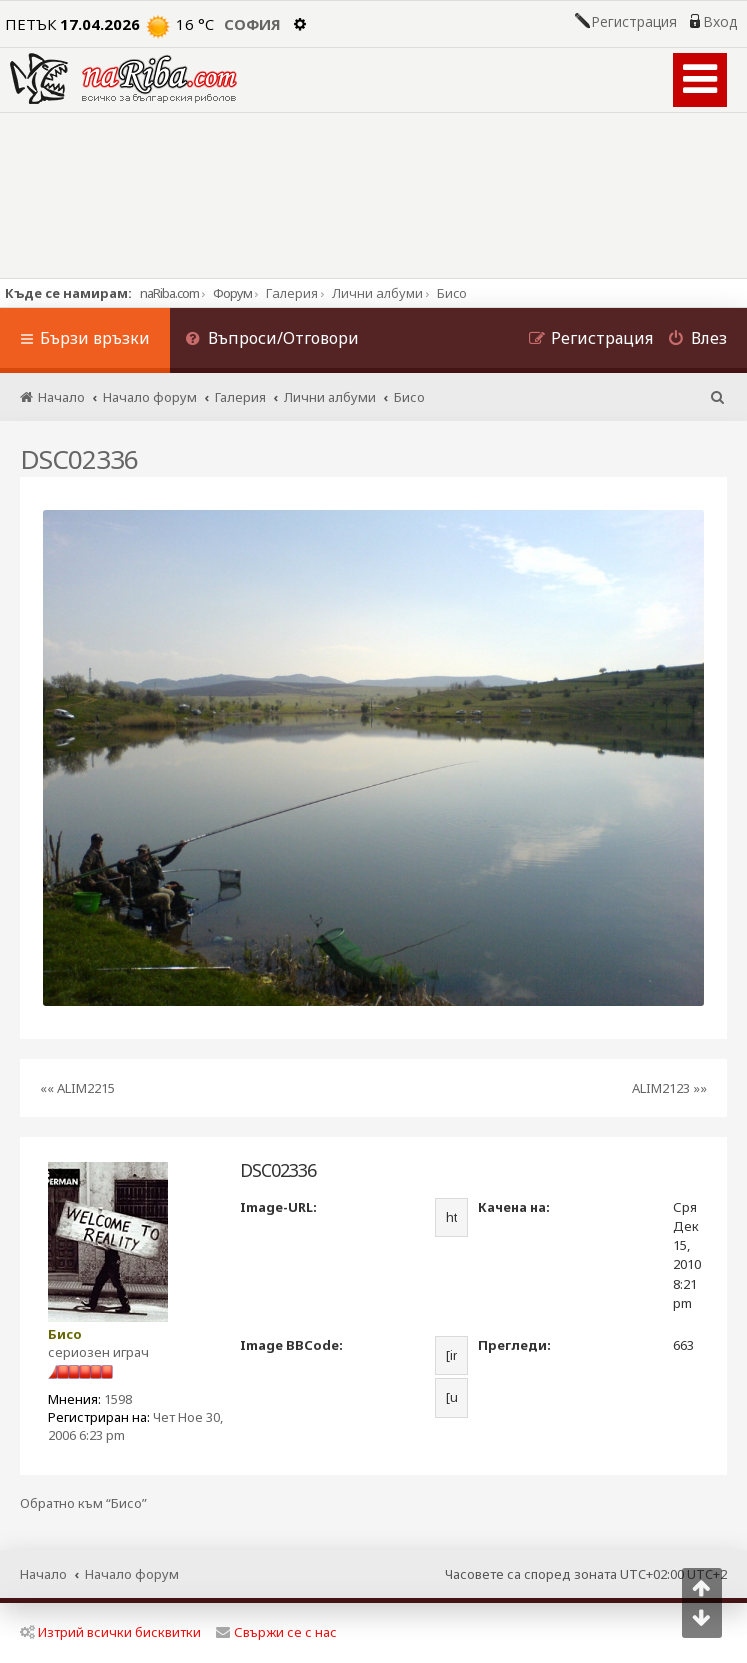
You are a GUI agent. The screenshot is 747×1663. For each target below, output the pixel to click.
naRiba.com (169, 293)
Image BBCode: (291, 1345)
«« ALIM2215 (77, 1088)
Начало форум (132, 1574)
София (252, 24)
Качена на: (514, 1207)
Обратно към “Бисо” (83, 1503)
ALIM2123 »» (669, 1088)
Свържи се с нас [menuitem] (276, 1632)
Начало (43, 1574)
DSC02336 (79, 459)
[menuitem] (272, 340)
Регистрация (634, 22)
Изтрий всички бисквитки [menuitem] (110, 1632)
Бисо (65, 1334)
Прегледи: (514, 1345)
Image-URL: (278, 1207)
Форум (232, 293)
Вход (720, 22)
